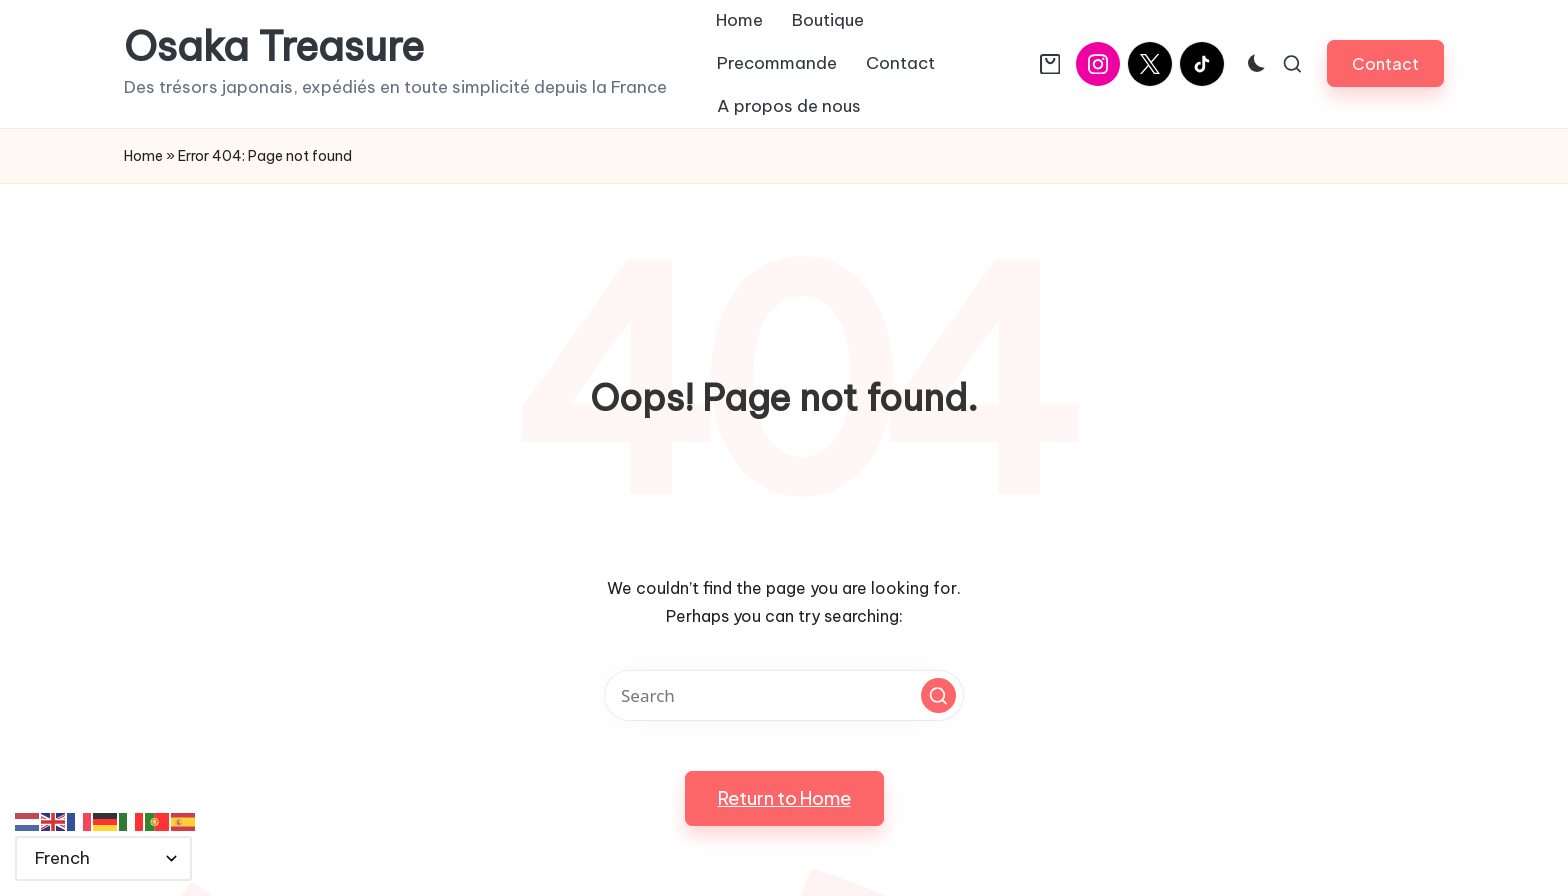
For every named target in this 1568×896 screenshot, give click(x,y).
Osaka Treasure (274, 47)
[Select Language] (103, 858)
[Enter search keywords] (784, 695)
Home (143, 156)
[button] (1385, 63)
